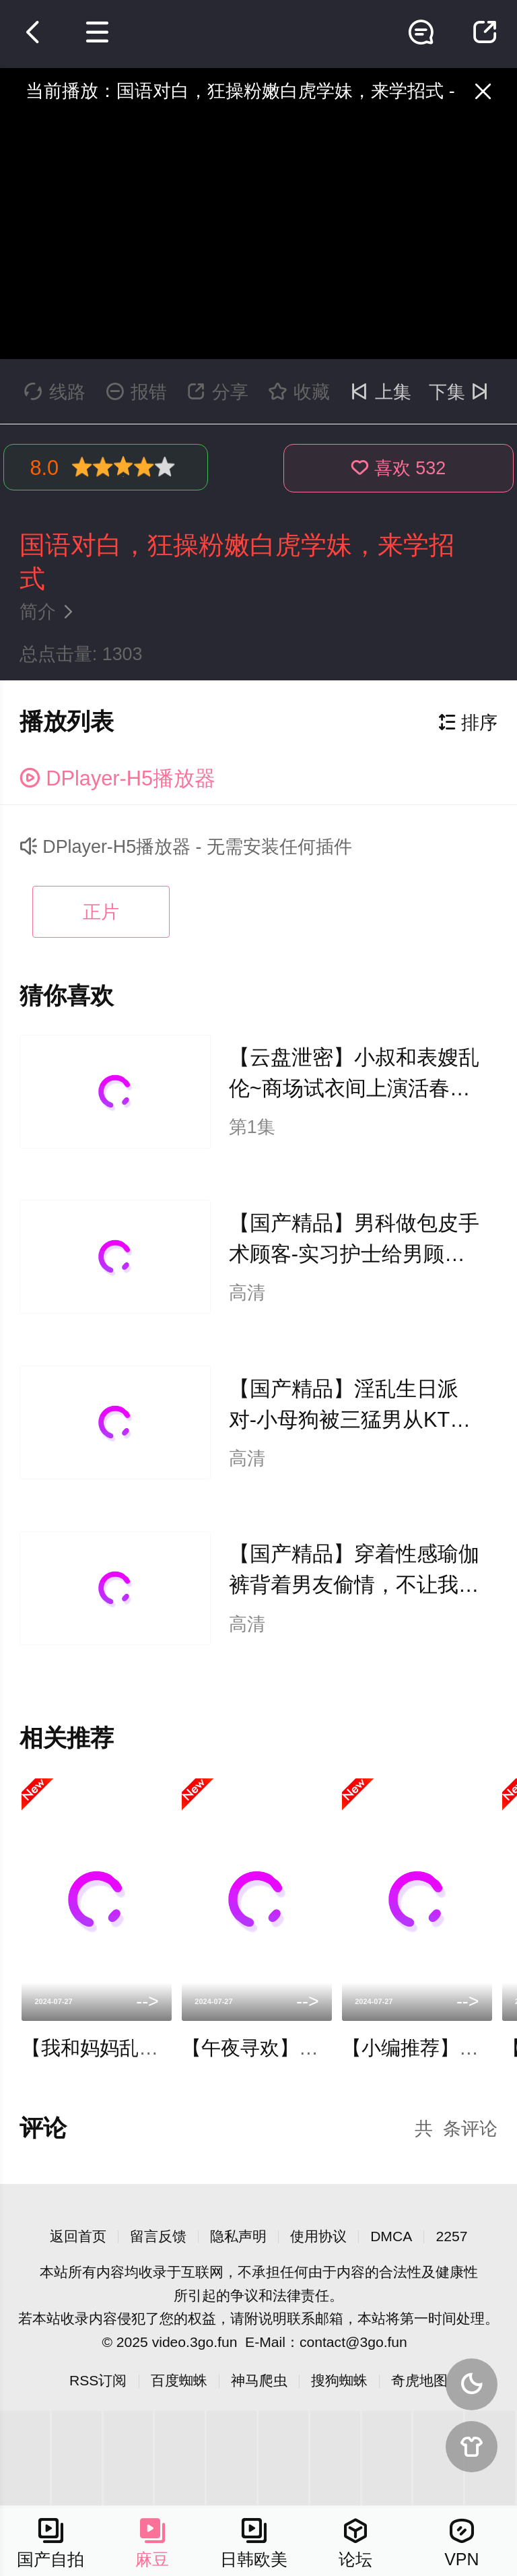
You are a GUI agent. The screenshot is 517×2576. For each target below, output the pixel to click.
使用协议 (318, 2236)
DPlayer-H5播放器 (117, 778)
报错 (136, 392)
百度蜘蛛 (179, 2380)
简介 (50, 612)
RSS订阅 (98, 2380)
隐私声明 (238, 2236)
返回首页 (78, 2236)
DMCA (391, 2236)
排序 (467, 723)
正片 (101, 912)
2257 (451, 2236)
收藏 (299, 392)
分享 (217, 392)
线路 (54, 392)
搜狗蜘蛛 (339, 2380)
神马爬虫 (259, 2380)
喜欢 (398, 468)
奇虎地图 (419, 2380)
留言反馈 (158, 2236)
